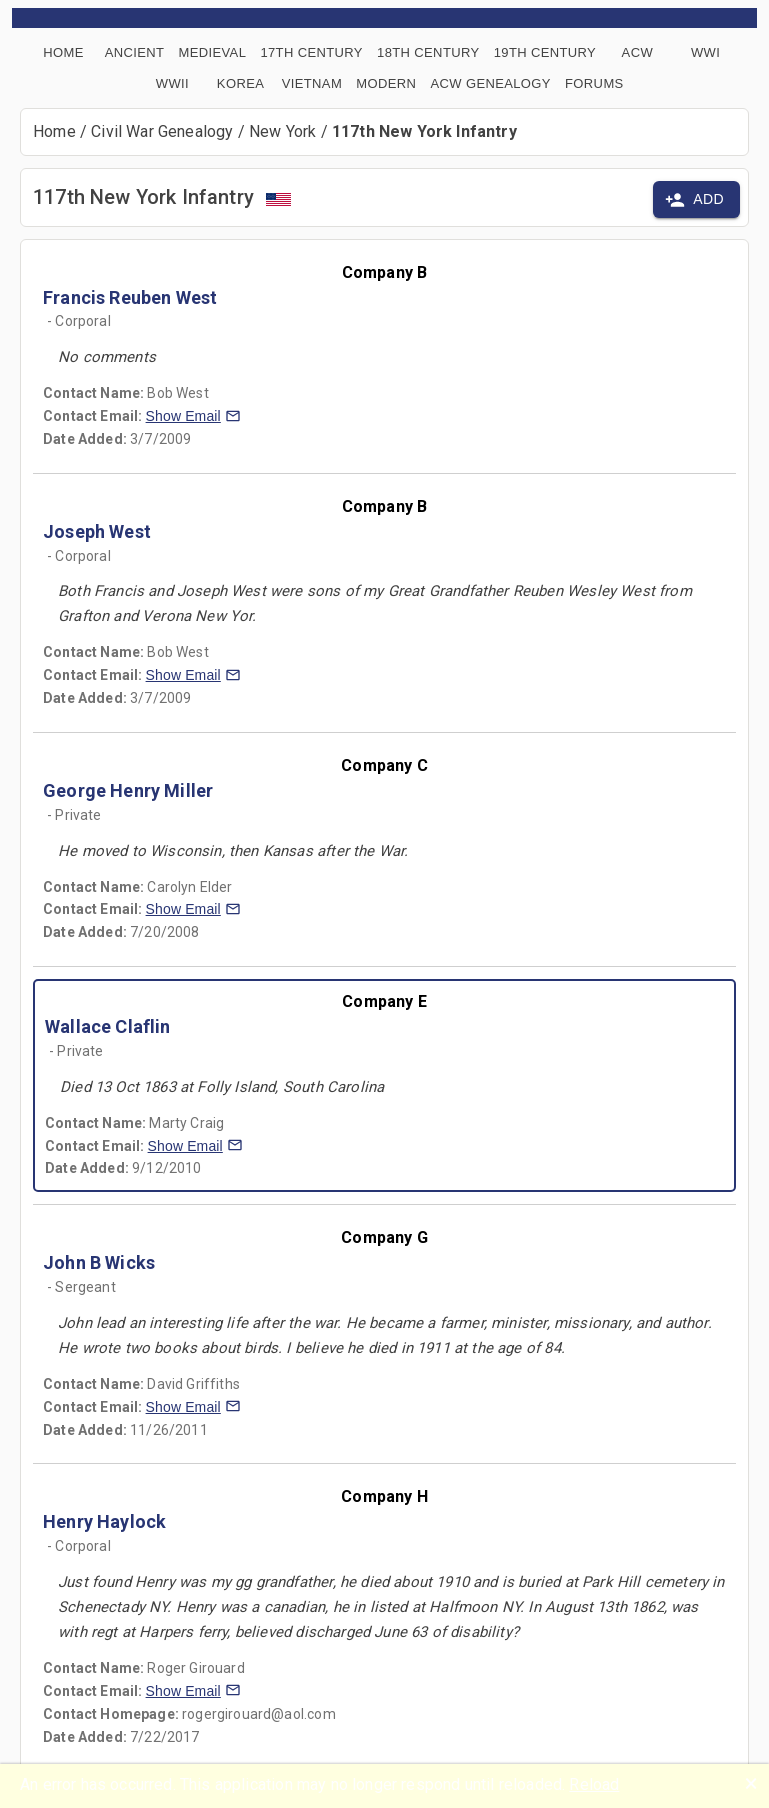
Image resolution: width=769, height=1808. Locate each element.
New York (282, 131)
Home (54, 131)
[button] (193, 416)
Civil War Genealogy (162, 131)
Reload (594, 1784)
